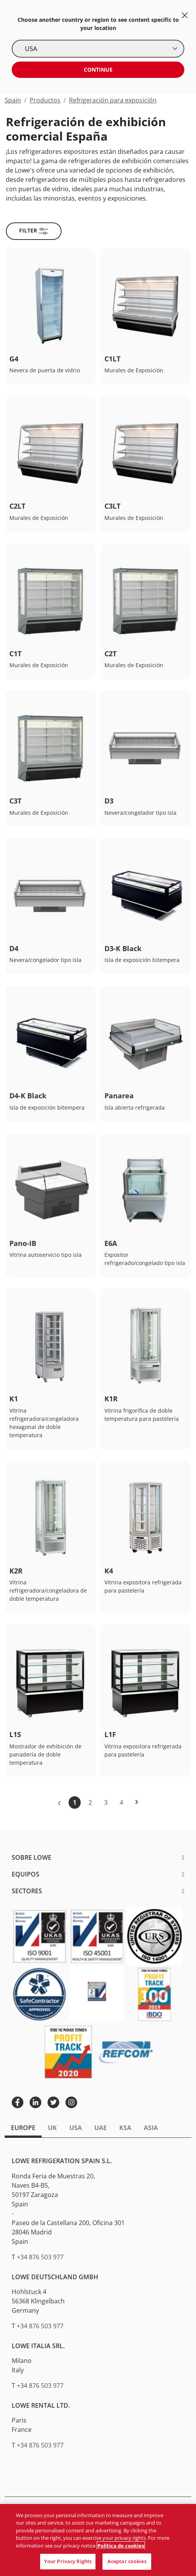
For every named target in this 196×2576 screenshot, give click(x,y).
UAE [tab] (100, 2127)
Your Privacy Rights (68, 2561)
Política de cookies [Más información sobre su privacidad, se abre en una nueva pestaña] (120, 2545)
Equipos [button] (25, 1874)
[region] (98, 2540)
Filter (33, 230)
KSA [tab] (125, 2127)
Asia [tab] (151, 2127)
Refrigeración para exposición (113, 100)
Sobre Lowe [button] (31, 1857)
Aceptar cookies (127, 2561)
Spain (13, 100)
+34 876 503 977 (40, 2257)
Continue (98, 69)
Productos (45, 100)
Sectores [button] (27, 1891)
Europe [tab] (23, 2127)
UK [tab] (52, 2127)
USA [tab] (75, 2127)
